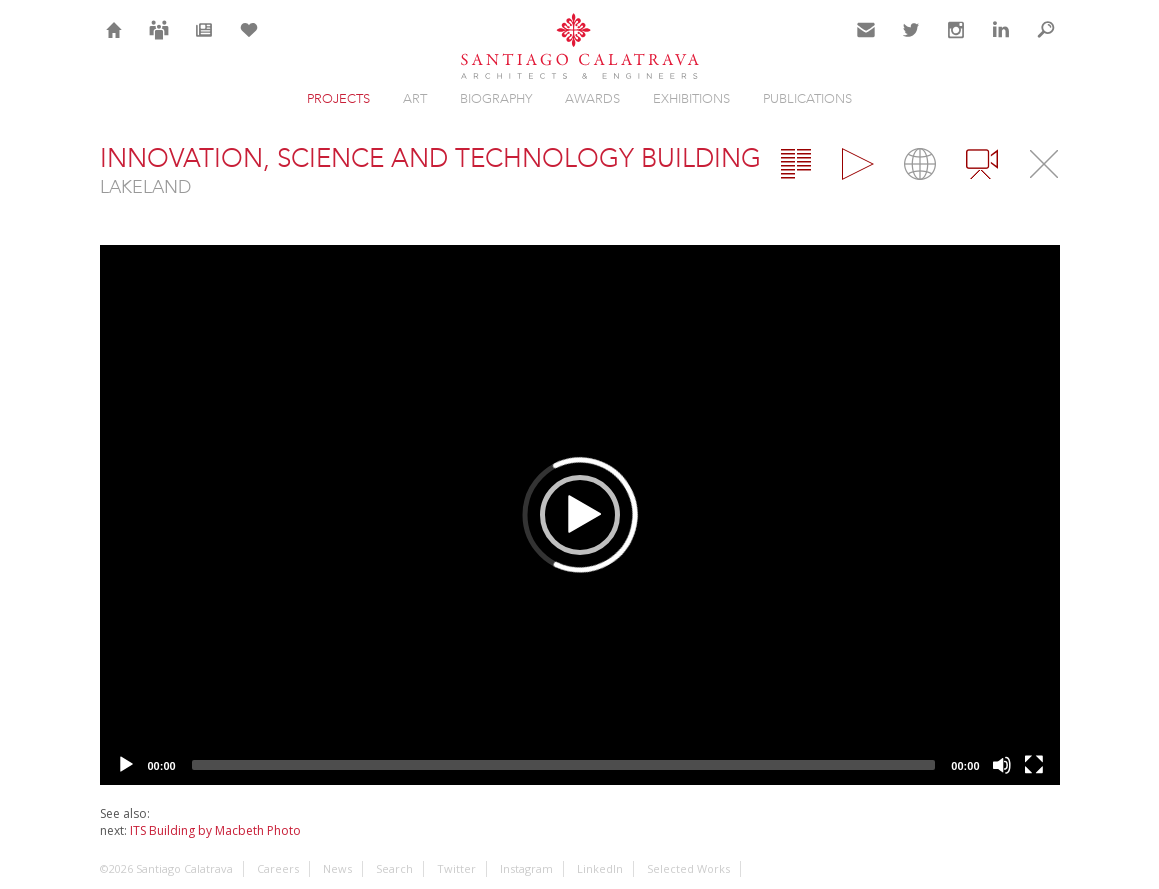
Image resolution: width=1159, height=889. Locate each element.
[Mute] (1002, 765)
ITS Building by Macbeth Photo (215, 830)
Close (1044, 164)
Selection (249, 42)
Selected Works (688, 868)
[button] (580, 515)
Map (920, 164)
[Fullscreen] (1034, 765)
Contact (866, 42)
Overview (796, 164)
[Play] (126, 765)
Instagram (956, 42)
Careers (159, 42)
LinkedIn (1001, 42)
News (203, 42)
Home (114, 42)
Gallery (858, 164)
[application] (580, 515)
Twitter (911, 42)
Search (1046, 42)
